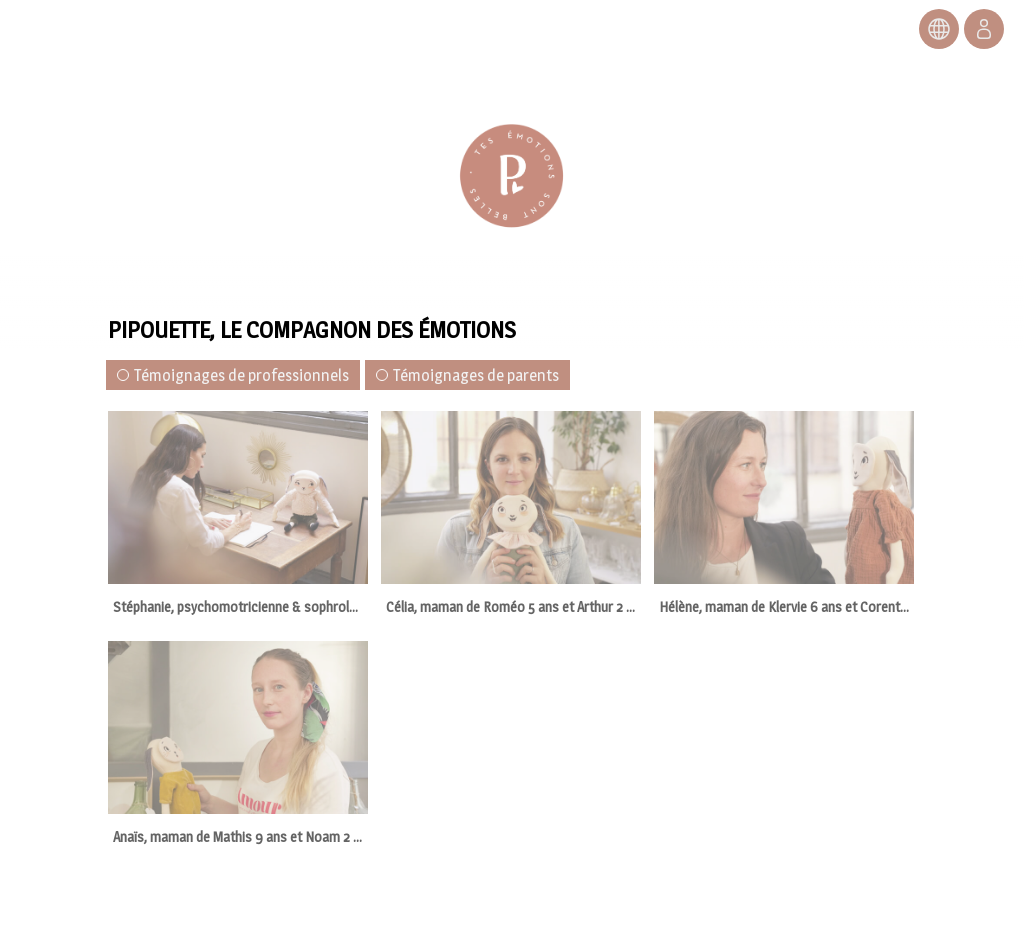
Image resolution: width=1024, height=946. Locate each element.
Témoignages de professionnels (233, 375)
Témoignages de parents (467, 375)
